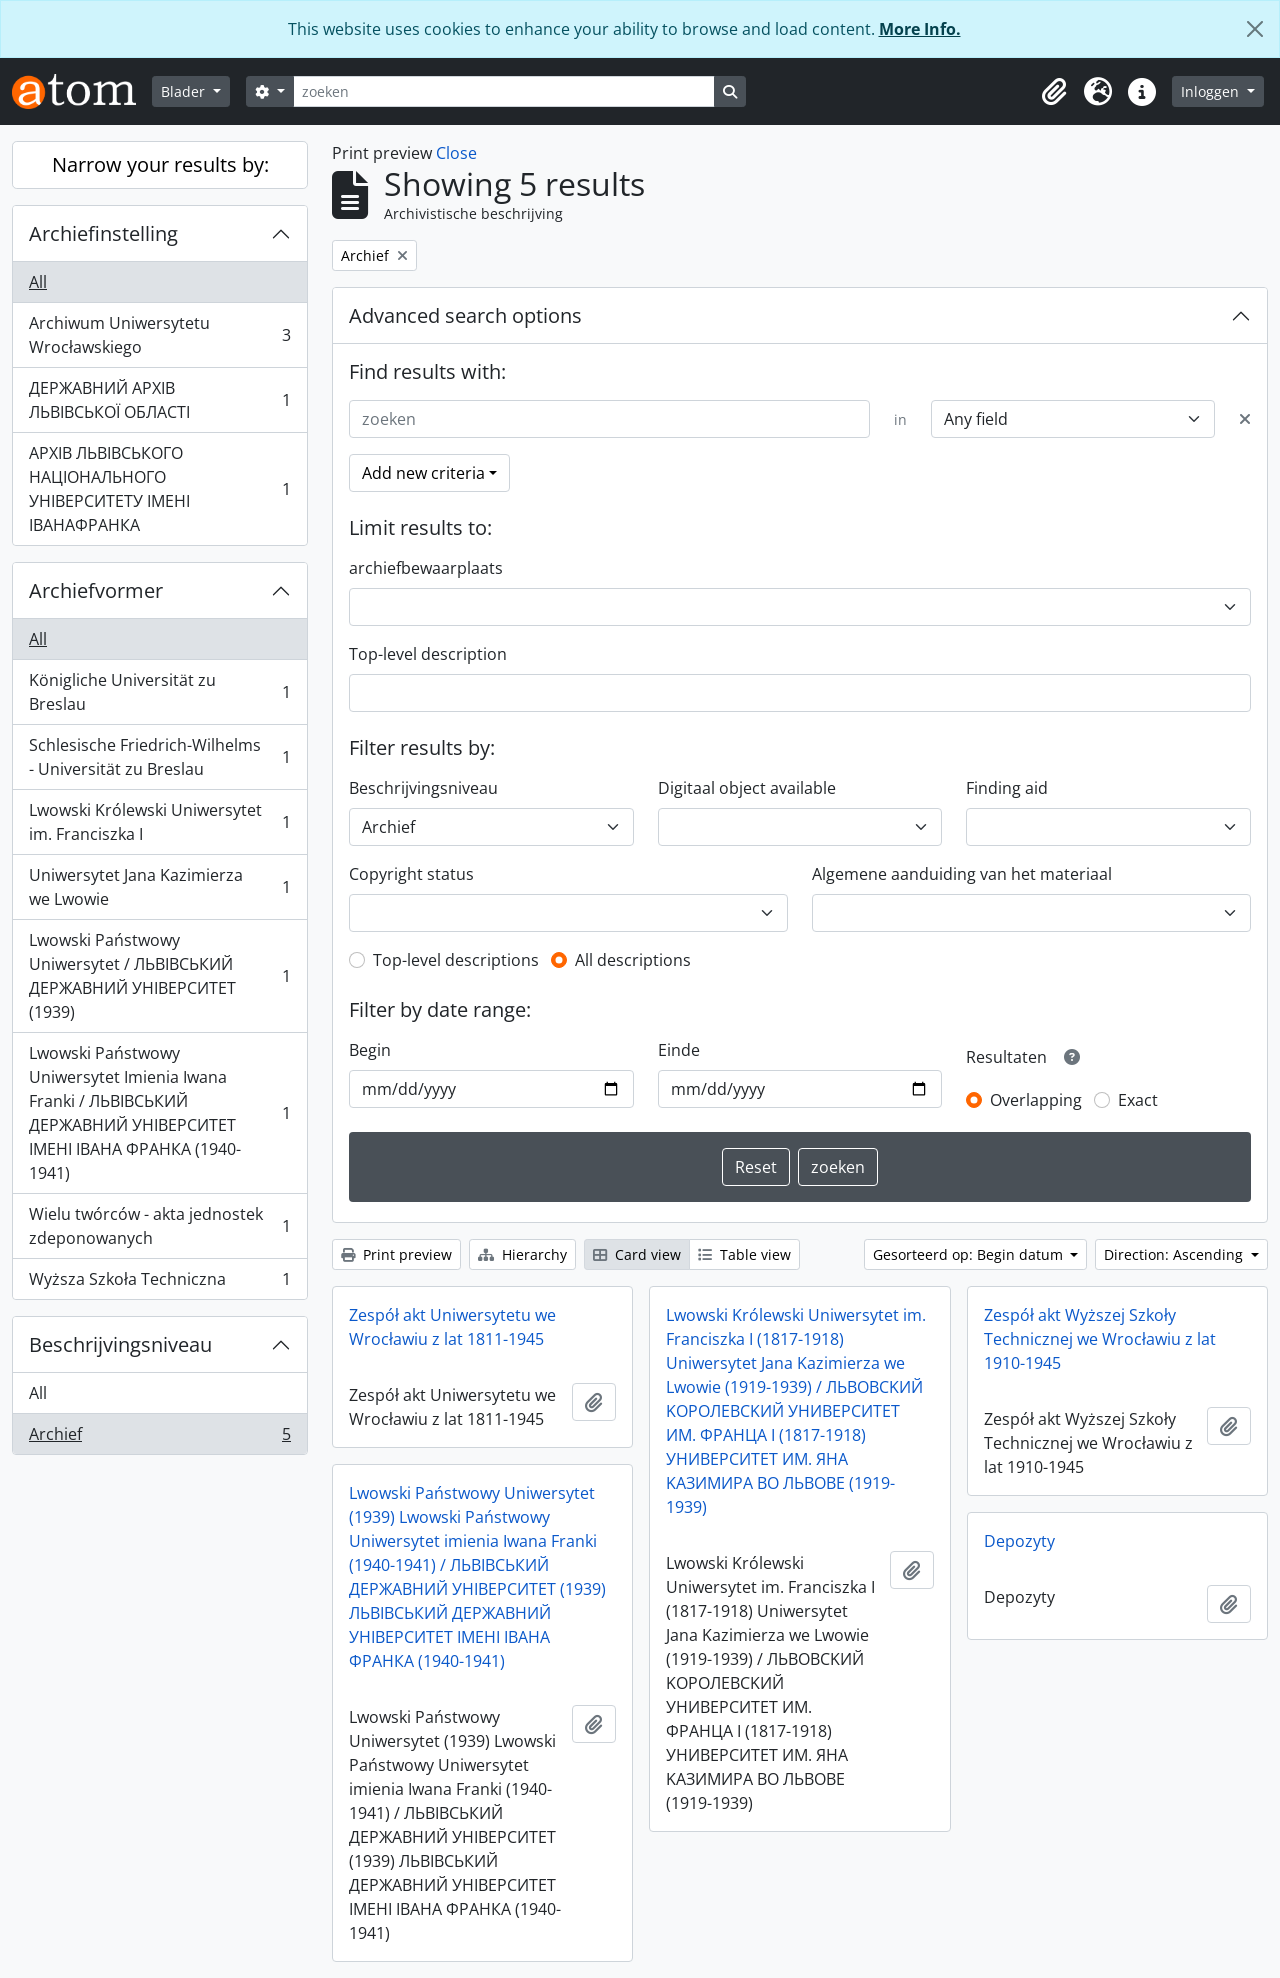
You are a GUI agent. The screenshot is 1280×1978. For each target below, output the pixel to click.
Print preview (396, 1254)
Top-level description (428, 654)
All (38, 282)
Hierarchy (522, 1254)
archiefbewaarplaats (426, 568)
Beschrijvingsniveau (120, 1344)
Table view (744, 1254)
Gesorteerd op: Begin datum (970, 1254)
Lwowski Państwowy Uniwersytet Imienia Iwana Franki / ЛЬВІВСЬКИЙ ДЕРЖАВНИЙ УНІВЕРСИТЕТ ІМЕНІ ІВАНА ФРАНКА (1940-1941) (159, 1113)
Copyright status (411, 874)
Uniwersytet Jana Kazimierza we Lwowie (159, 887)
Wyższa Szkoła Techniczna (159, 1283)
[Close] (1255, 29)
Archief (159, 1438)
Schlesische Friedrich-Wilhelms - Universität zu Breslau (159, 757)
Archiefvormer (96, 590)
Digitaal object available (747, 788)
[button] (1054, 92)
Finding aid (1007, 788)
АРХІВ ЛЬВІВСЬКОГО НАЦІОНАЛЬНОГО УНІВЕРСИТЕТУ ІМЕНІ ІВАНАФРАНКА (159, 489)
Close (456, 153)
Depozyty (1019, 1541)
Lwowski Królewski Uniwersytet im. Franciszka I (159, 822)
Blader (185, 91)
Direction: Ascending (1175, 1254)
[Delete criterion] (1245, 419)
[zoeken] (504, 91)
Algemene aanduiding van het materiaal (962, 874)
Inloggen (1212, 91)
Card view (637, 1254)
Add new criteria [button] (423, 473)
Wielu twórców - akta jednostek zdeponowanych (159, 1226)
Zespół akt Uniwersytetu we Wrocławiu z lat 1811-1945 (452, 1327)
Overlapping (1036, 1100)
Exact (1138, 1100)
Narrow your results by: (160, 164)
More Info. (920, 29)
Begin (370, 1050)
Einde (679, 1050)
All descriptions (633, 960)
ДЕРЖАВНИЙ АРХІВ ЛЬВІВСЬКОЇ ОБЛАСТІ (159, 400)
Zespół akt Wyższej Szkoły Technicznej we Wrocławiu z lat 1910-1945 (1100, 1339)
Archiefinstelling (103, 233)
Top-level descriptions (456, 960)
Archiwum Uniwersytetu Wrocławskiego (159, 335)
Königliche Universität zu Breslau (159, 692)
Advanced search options (465, 315)
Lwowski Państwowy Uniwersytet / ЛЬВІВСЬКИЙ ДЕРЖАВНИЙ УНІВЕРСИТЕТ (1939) (159, 976)
